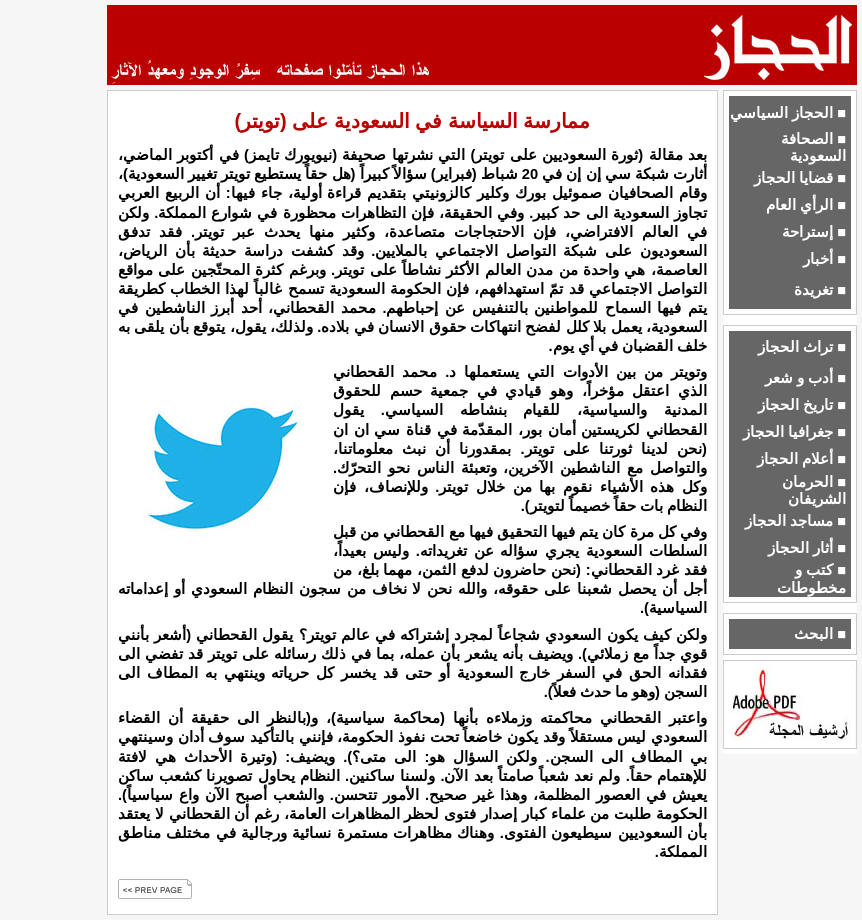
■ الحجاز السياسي (788, 113)
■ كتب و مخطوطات (811, 578)
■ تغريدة (820, 290)
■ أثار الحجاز (807, 548)
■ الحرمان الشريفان (814, 490)
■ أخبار (824, 259)
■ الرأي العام (806, 205)
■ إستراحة (814, 232)
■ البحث (820, 634)
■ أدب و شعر (805, 378)
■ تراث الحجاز (802, 347)
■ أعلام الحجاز (801, 459)
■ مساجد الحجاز (795, 521)
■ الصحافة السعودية (813, 147)
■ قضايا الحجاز (800, 178)
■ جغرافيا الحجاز (794, 432)
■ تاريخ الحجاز (802, 405)
